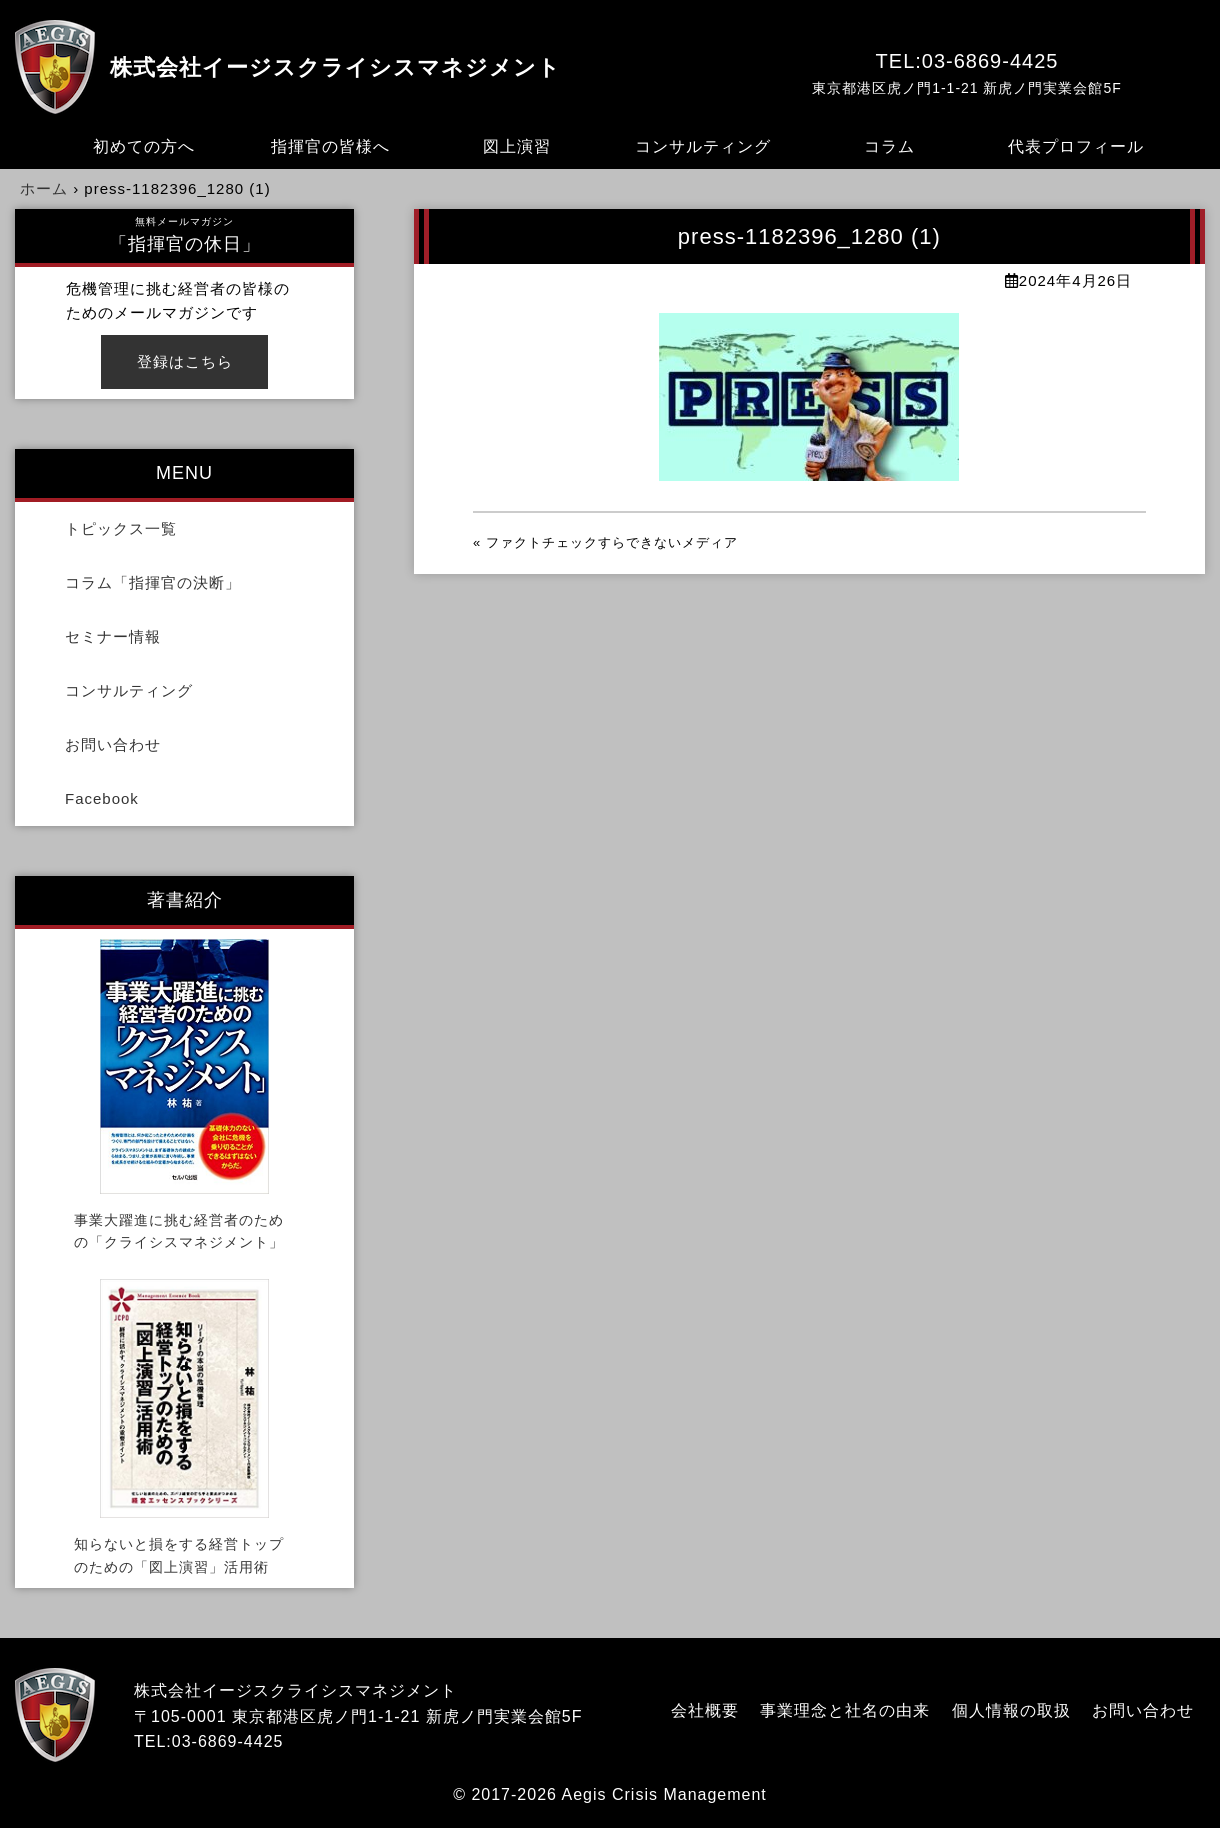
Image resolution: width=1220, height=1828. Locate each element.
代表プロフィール (1076, 146)
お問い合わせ (113, 744)
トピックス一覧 (121, 528)
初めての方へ (144, 146)
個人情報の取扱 (1011, 1710)
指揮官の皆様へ (330, 146)
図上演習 (517, 146)
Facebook (102, 798)
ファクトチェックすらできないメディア (612, 542)
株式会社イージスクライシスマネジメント (335, 67)
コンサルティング (703, 146)
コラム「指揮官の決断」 (153, 582)
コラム (889, 146)
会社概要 (705, 1710)
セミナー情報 (113, 636)
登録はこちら (185, 361)
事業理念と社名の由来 (845, 1710)
